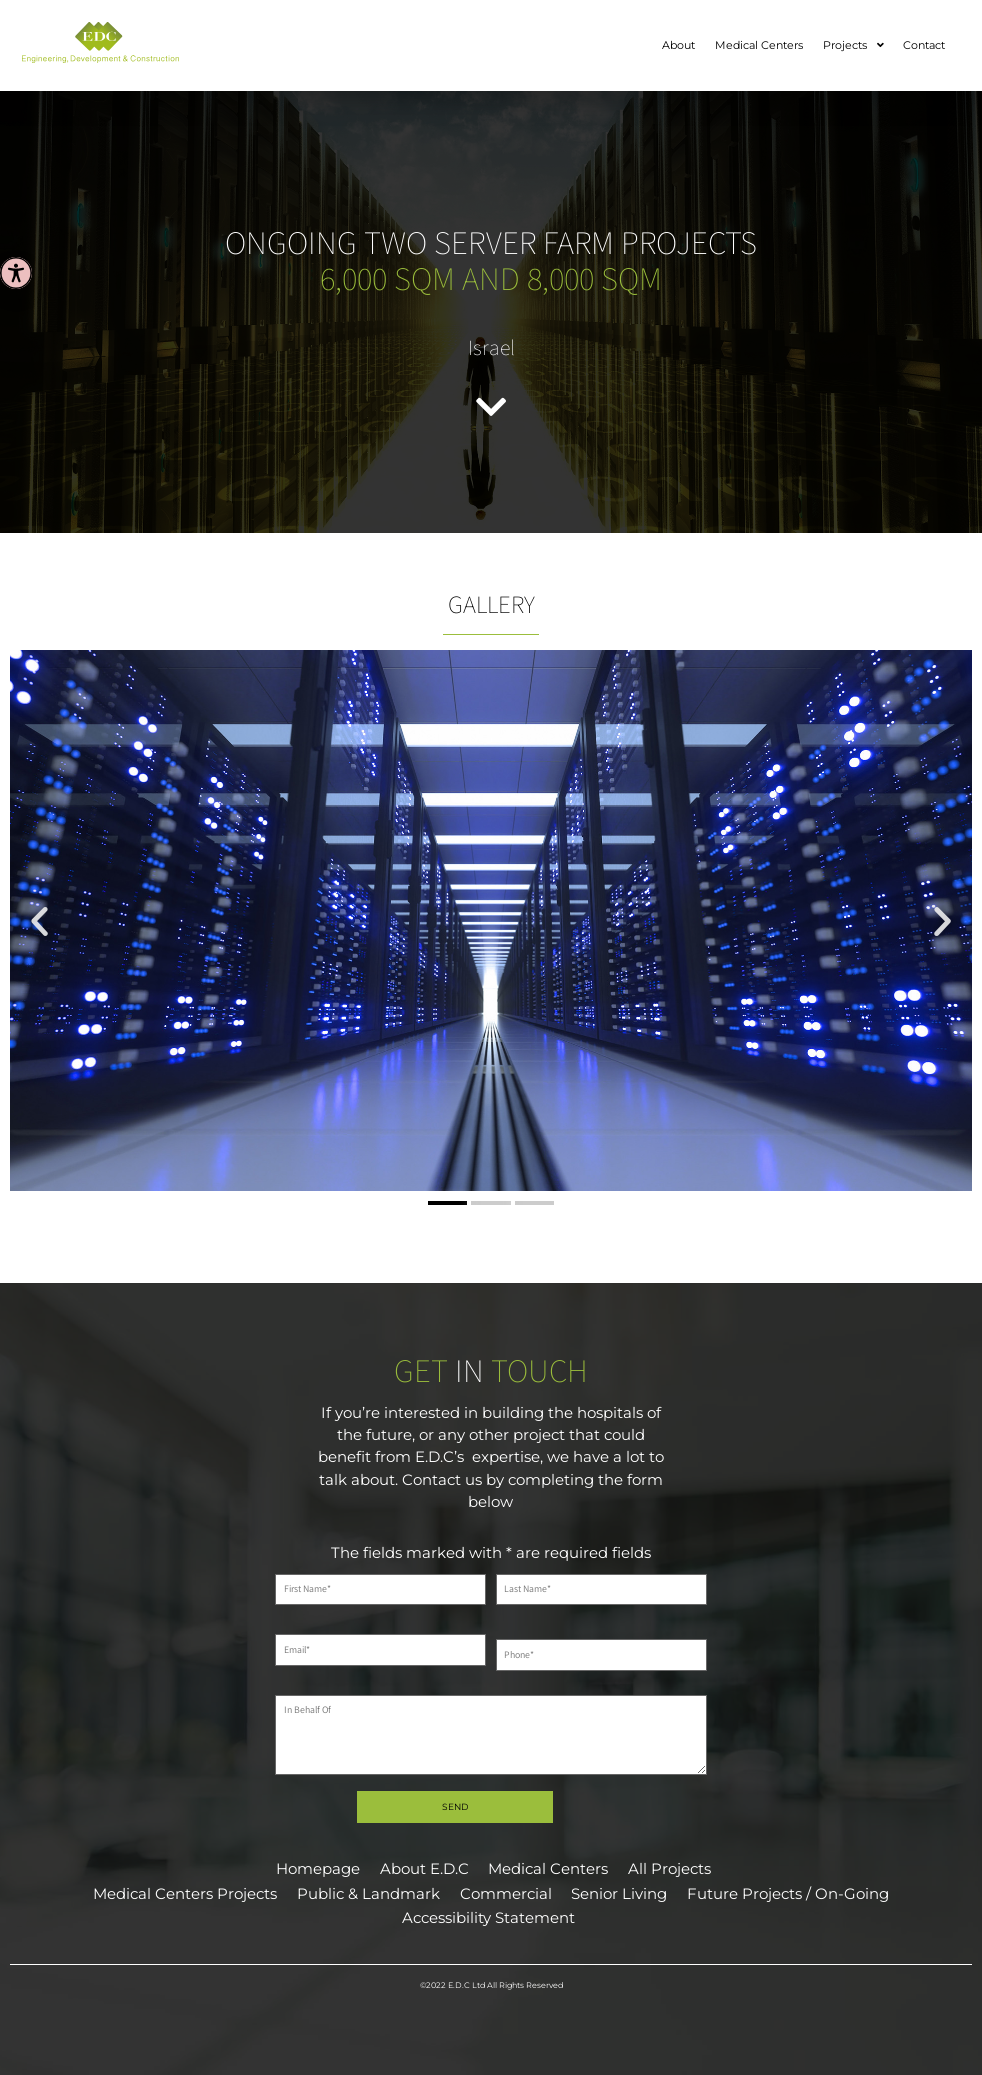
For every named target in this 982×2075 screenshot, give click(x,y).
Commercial (506, 1894)
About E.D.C (424, 1869)
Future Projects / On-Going (788, 1894)
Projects (853, 46)
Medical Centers (759, 45)
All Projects (669, 1869)
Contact (924, 45)
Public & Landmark (368, 1894)
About (678, 45)
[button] (39, 921)
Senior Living (619, 1894)
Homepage (318, 1869)
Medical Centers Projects (185, 1894)
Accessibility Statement (488, 1918)
